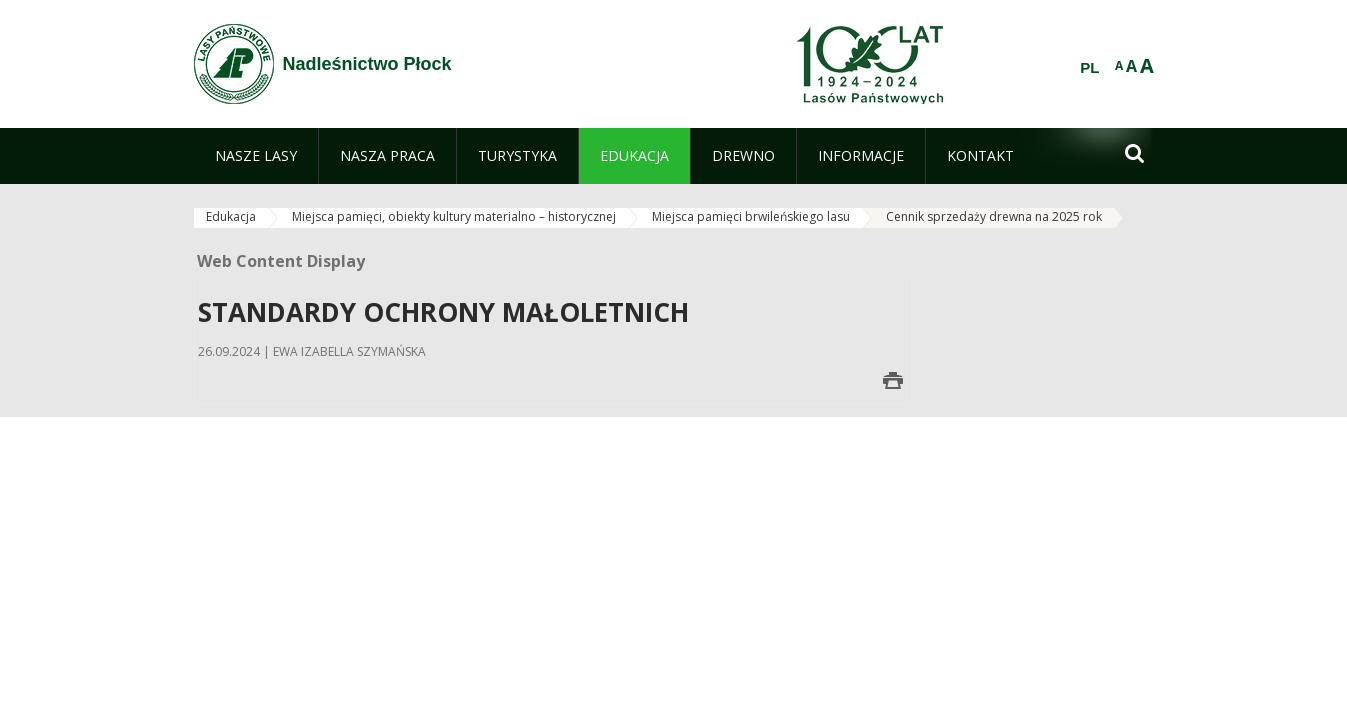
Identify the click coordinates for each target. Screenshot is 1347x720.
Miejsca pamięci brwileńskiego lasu (751, 216)
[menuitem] (256, 156)
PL (1089, 68)
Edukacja (231, 216)
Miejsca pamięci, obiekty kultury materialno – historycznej (454, 216)
